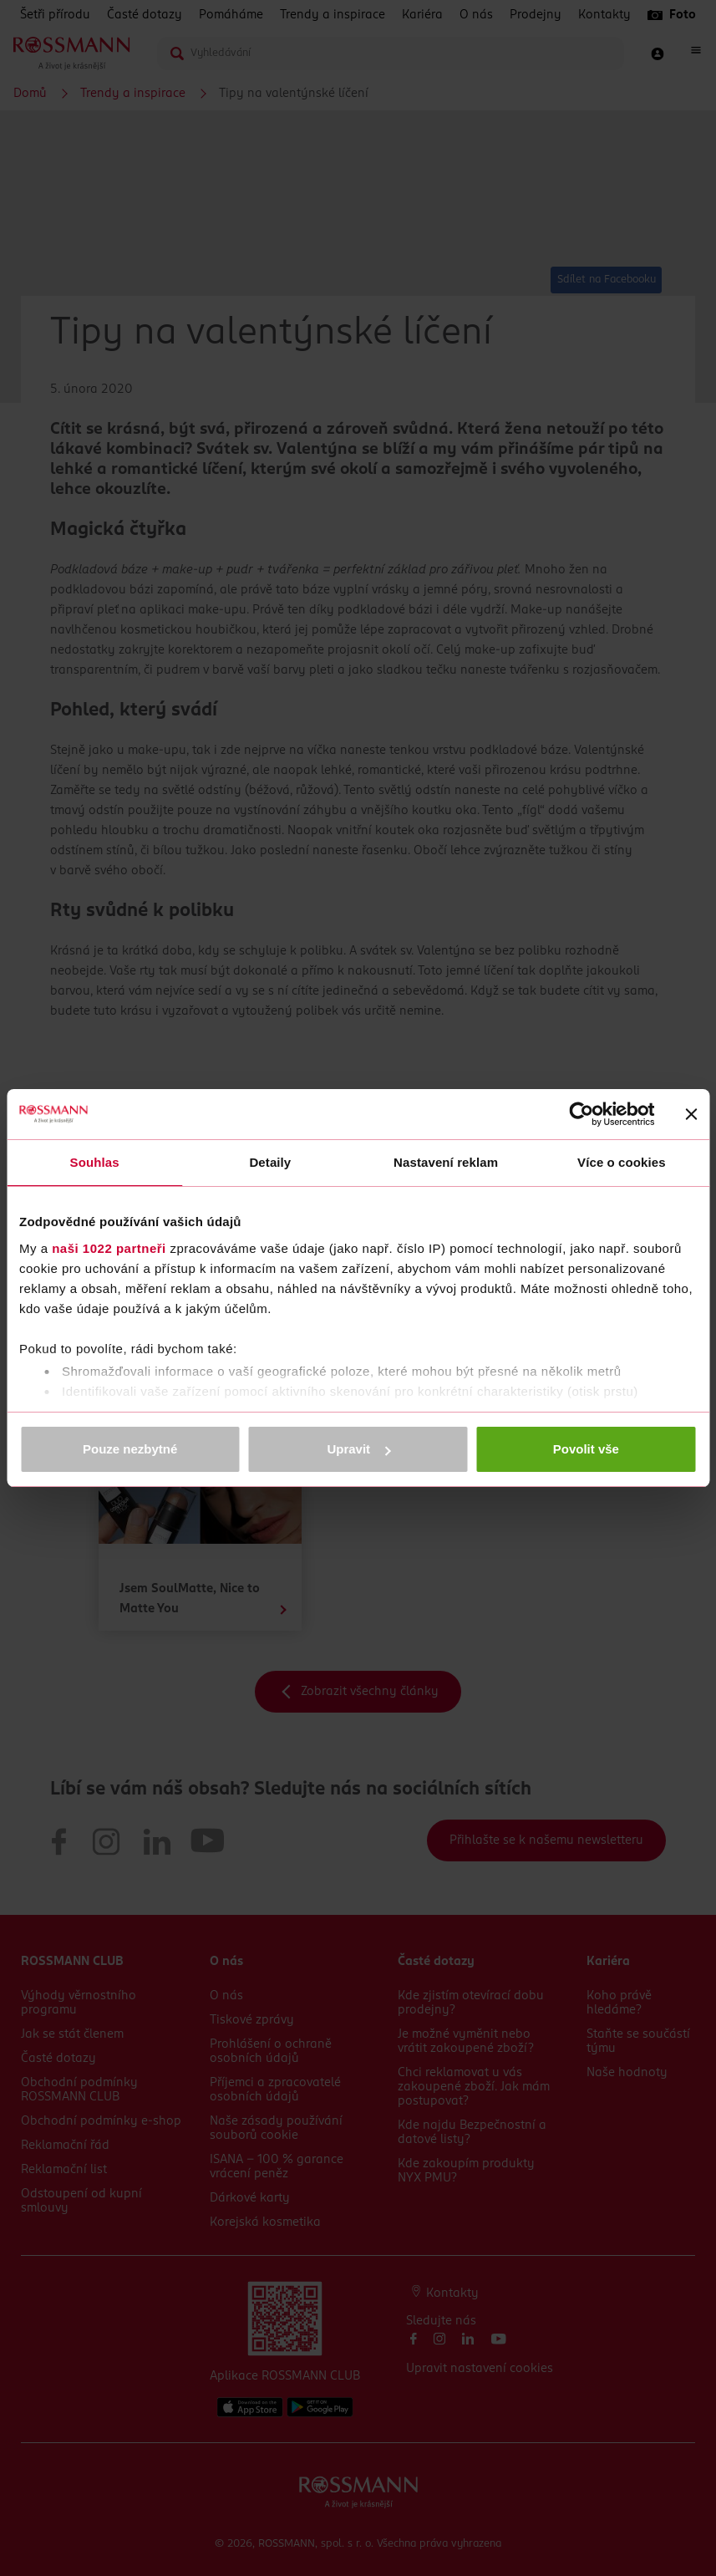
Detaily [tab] (270, 1162)
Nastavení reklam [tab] (446, 1162)
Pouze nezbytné (130, 1449)
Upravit (358, 1449)
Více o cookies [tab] (621, 1162)
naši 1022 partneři (109, 1248)
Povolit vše (586, 1449)
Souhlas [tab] (94, 1162)
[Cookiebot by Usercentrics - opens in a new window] (581, 1114)
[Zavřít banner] (691, 1114)
